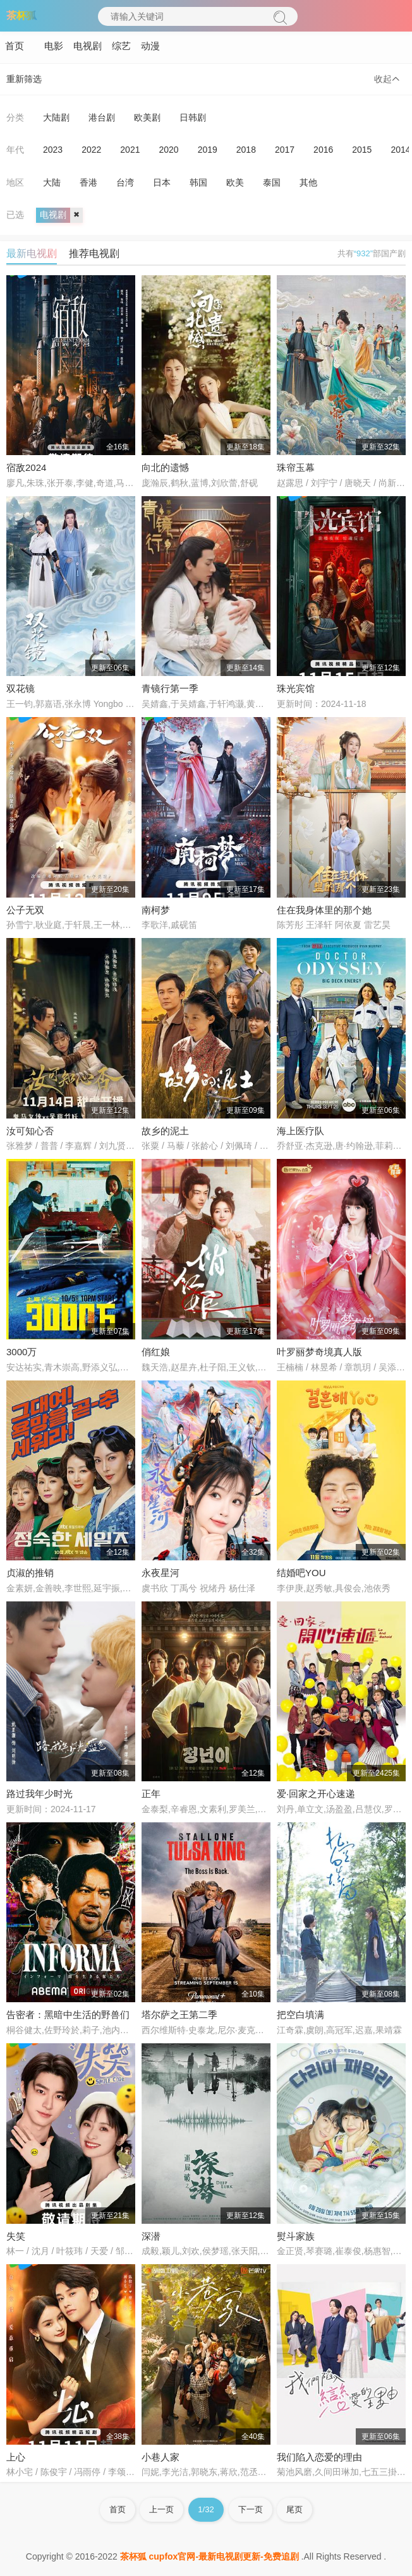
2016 (323, 150)
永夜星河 (160, 1572)
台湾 (125, 182)
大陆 (52, 182)
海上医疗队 (300, 1130)
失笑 (15, 2236)
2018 (246, 150)
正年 (151, 1793)
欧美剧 (147, 117)
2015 (362, 150)
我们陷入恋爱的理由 (319, 2457)
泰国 (272, 182)
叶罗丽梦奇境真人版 (319, 1351)
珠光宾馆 (296, 688)
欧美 (235, 182)
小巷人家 (160, 2457)
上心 (15, 2457)
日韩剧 (192, 117)
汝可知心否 (30, 1130)
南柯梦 (156, 910)
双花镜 (20, 688)
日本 (162, 182)
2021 (130, 150)
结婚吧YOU (301, 1572)
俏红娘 (156, 1351)
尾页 (294, 2509)
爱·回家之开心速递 (316, 1793)
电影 (53, 45)
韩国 (198, 182)
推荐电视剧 (94, 253)
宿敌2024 (26, 467)
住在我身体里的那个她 (324, 910)
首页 (14, 45)
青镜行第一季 (170, 688)
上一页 (161, 2509)
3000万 (21, 1351)
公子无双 (25, 910)
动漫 (150, 45)
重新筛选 (24, 79)
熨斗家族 (296, 2236)
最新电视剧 (31, 253)
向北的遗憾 (165, 467)
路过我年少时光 (39, 1793)
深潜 (151, 2236)
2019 (207, 150)
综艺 (121, 45)
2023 (53, 150)
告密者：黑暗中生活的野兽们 (68, 2014)
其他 (308, 182)
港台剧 (101, 117)
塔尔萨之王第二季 (179, 2014)
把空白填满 (300, 2014)
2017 (284, 150)
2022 (91, 150)
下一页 (250, 2509)
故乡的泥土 (165, 1130)
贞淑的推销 (30, 1572)
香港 (88, 182)
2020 (168, 150)
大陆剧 (56, 117)
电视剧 (87, 45)
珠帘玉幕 (296, 467)
